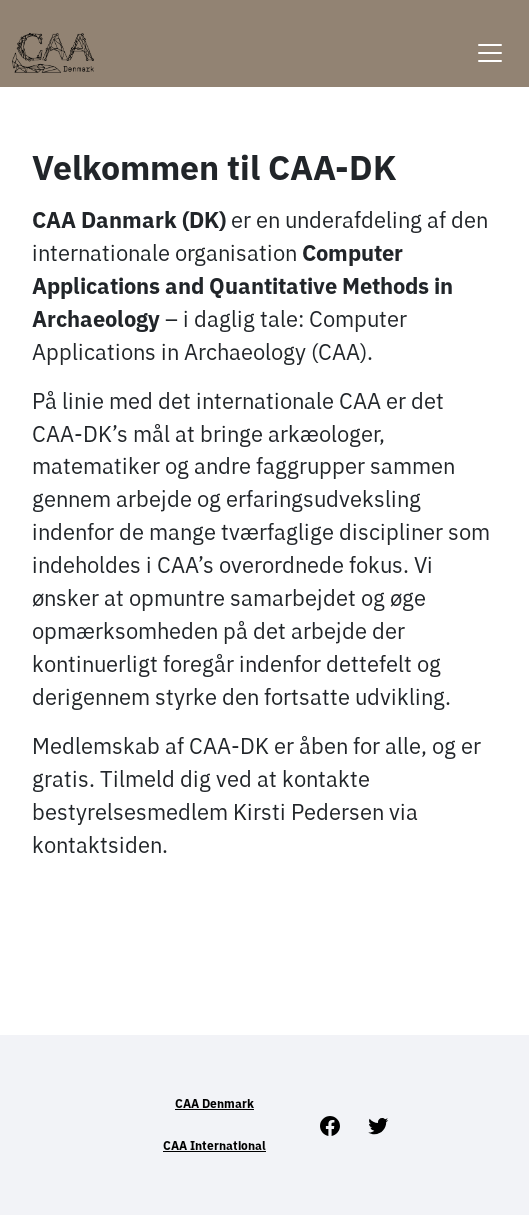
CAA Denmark (214, 1103)
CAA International (214, 1145)
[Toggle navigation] (490, 40)
